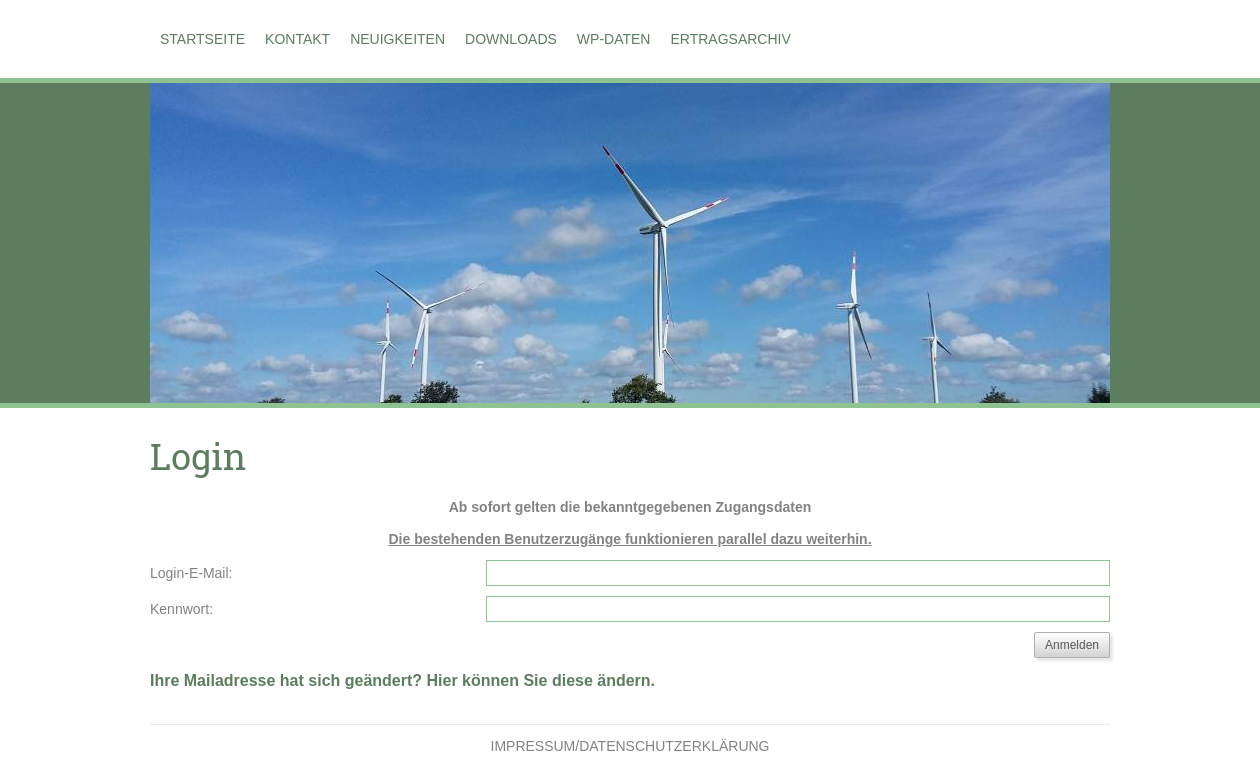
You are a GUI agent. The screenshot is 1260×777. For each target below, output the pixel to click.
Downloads (511, 39)
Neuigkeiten (397, 39)
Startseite (202, 39)
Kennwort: (181, 609)
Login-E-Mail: (191, 573)
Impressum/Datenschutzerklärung (630, 746)
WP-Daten (614, 39)
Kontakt (297, 39)
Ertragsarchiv (730, 39)
